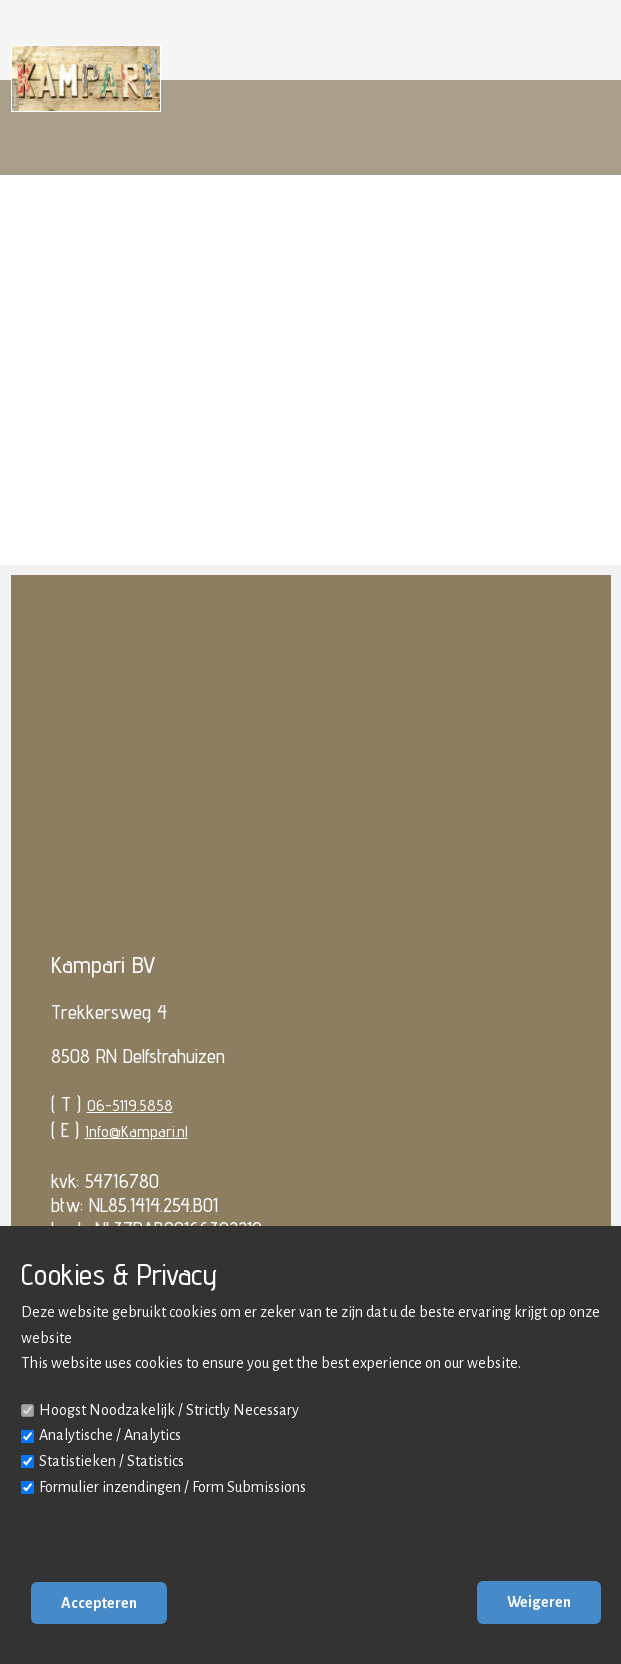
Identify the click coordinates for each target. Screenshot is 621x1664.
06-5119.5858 (130, 1105)
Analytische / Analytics (110, 1435)
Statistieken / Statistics (111, 1461)
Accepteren (99, 1603)
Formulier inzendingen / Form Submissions (172, 1487)
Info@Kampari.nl (136, 1131)
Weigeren (539, 1602)
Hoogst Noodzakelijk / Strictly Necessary (169, 1410)
